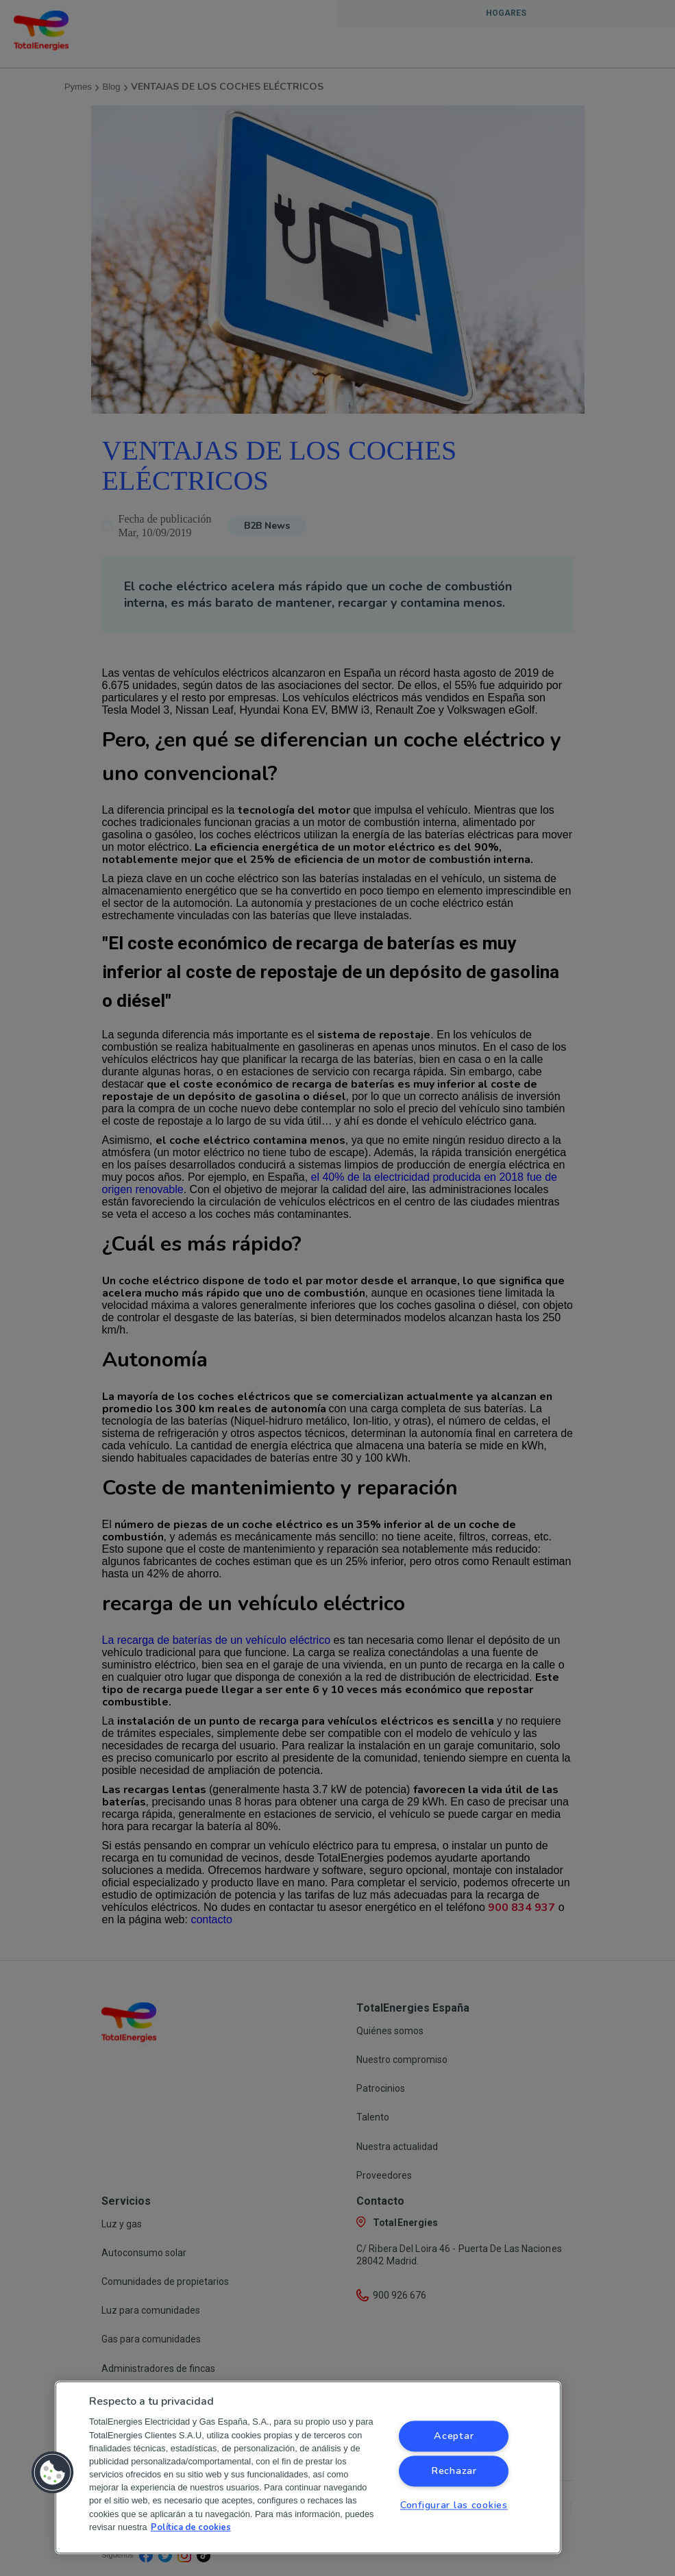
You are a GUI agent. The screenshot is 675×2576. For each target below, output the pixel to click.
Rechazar (454, 2471)
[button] (53, 2472)
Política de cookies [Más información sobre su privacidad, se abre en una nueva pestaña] (191, 2527)
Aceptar (454, 2436)
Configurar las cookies (454, 2505)
